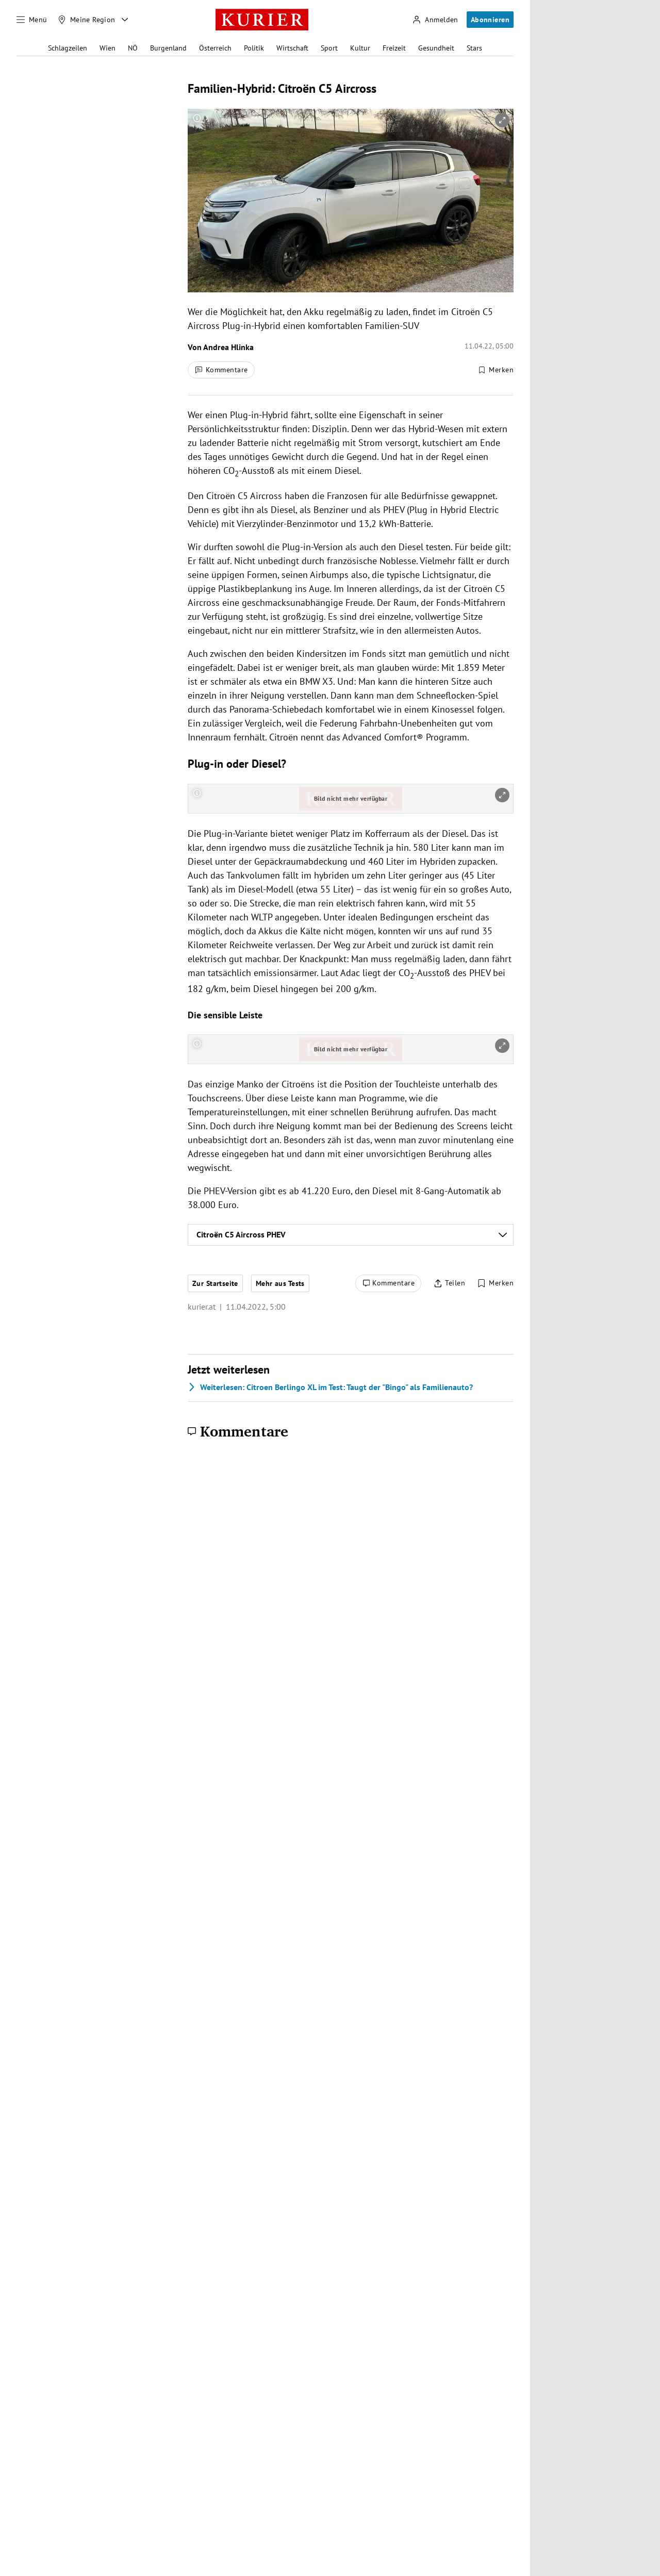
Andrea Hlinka (228, 347)
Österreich (215, 48)
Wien (108, 48)
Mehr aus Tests (280, 1283)
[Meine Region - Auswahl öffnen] (125, 19)
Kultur (360, 48)
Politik (254, 48)
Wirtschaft (292, 48)
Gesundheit (436, 48)
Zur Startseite (215, 1283)
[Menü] (32, 19)
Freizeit (394, 48)
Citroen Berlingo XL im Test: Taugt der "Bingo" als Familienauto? (330, 1387)
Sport (329, 48)
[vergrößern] (502, 120)
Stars (474, 48)
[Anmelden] (435, 19)
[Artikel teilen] (449, 1283)
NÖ (133, 48)
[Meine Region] (87, 19)
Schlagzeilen (67, 48)
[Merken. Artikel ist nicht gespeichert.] (495, 369)
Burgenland (168, 48)
